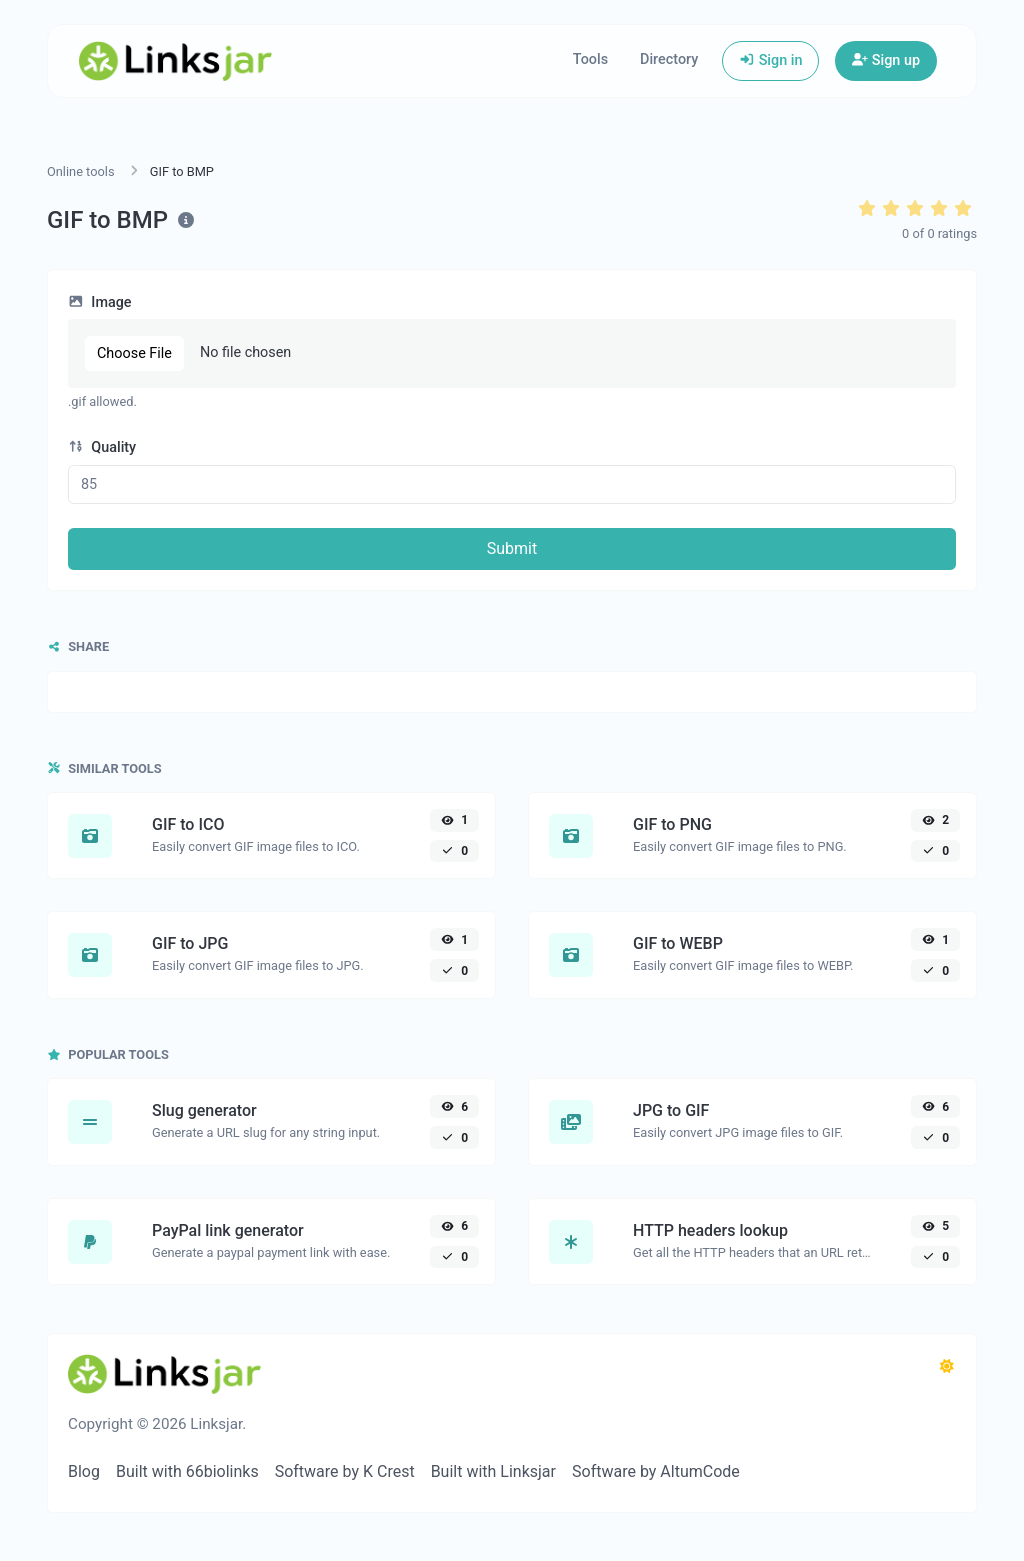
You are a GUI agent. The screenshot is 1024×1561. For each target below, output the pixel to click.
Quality (102, 447)
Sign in (770, 60)
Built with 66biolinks (187, 1471)
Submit (512, 548)
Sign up (886, 60)
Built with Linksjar (493, 1471)
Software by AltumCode (656, 1471)
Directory (669, 59)
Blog (84, 1471)
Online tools (81, 171)
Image (100, 302)
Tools (590, 59)
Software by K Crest (345, 1471)
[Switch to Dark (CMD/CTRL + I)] (947, 1367)
